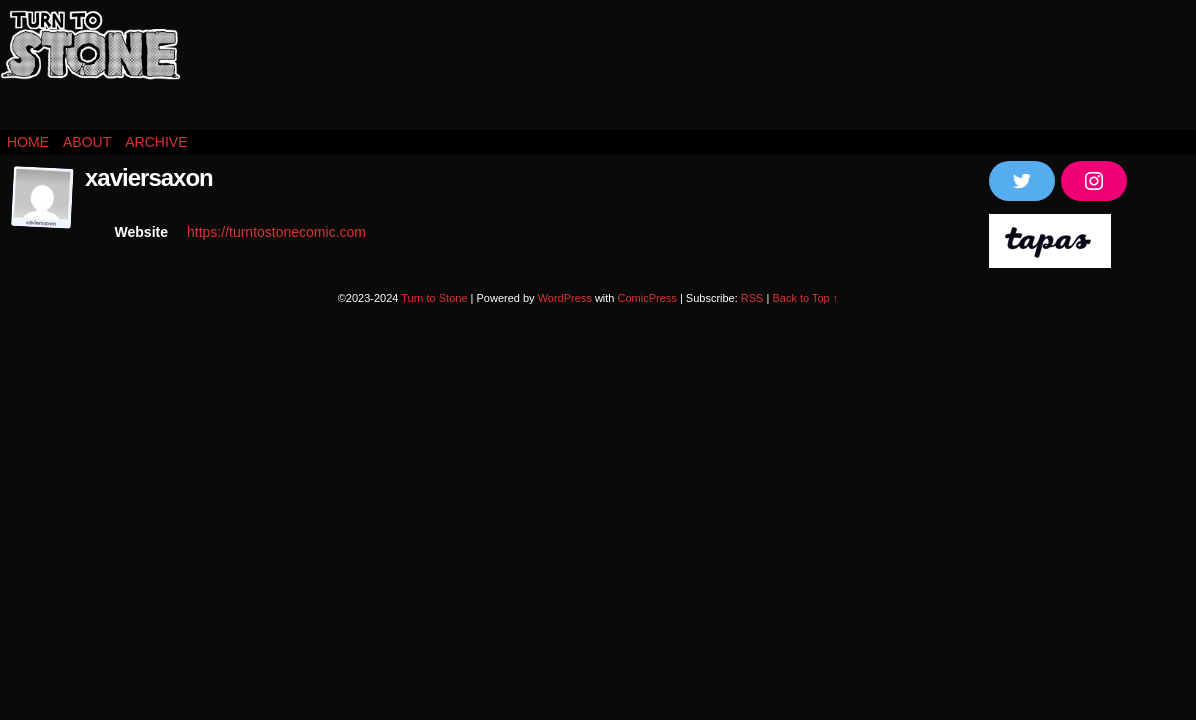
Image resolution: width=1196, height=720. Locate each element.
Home (28, 142)
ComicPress (647, 298)
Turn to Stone (90, 70)
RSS (752, 298)
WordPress (565, 298)
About (87, 142)
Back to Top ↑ (805, 298)
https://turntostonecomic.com (276, 232)
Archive (156, 142)
